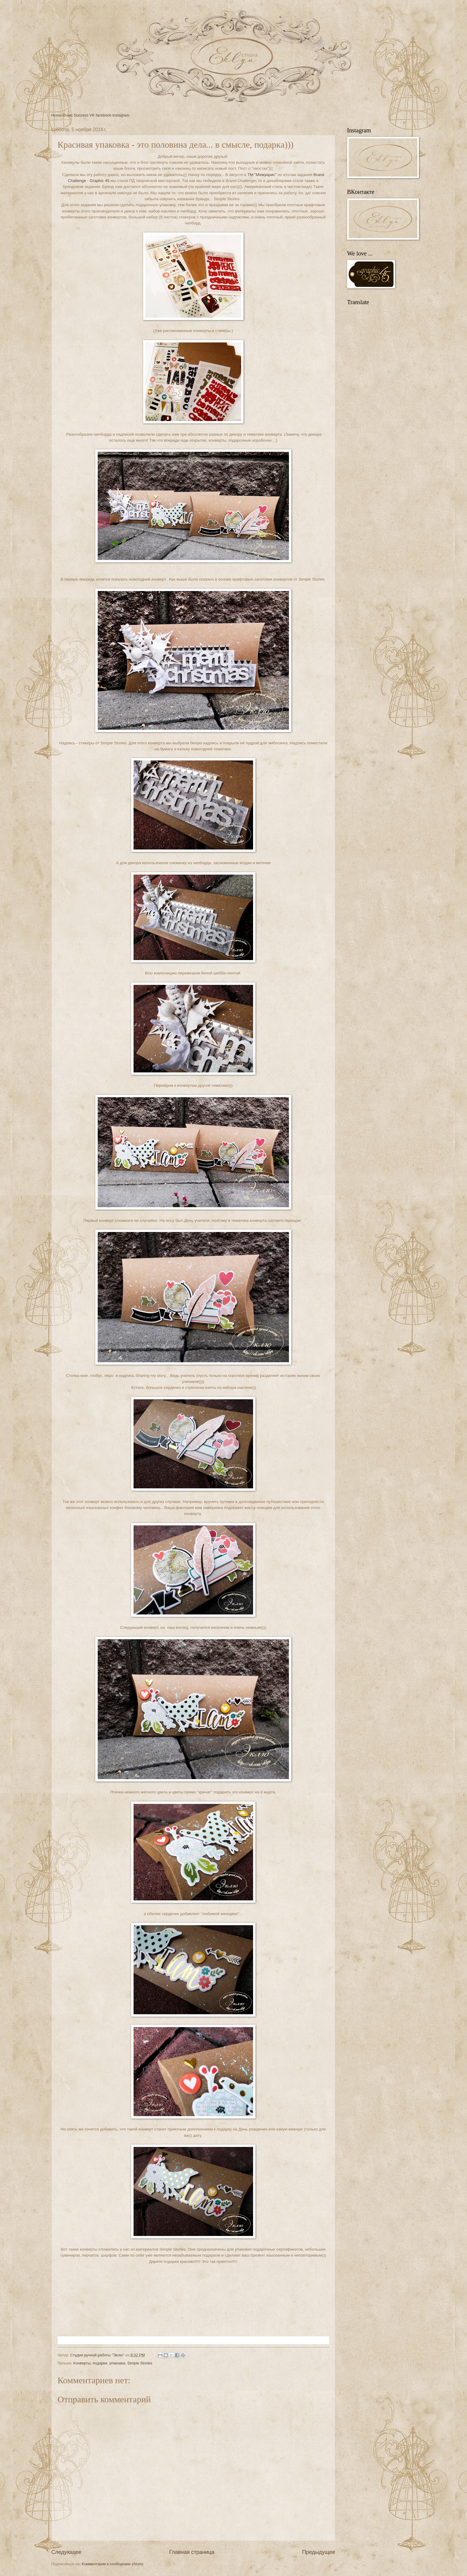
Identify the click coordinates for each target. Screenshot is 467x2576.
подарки (100, 2363)
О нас (67, 115)
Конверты (82, 2363)
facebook (103, 115)
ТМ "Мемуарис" (261, 174)
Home (56, 115)
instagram (120, 115)
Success (81, 115)
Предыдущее (318, 2552)
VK (92, 115)
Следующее (66, 2552)
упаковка (117, 2363)
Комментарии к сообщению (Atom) (112, 2564)
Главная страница (191, 2552)
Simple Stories (139, 2363)
